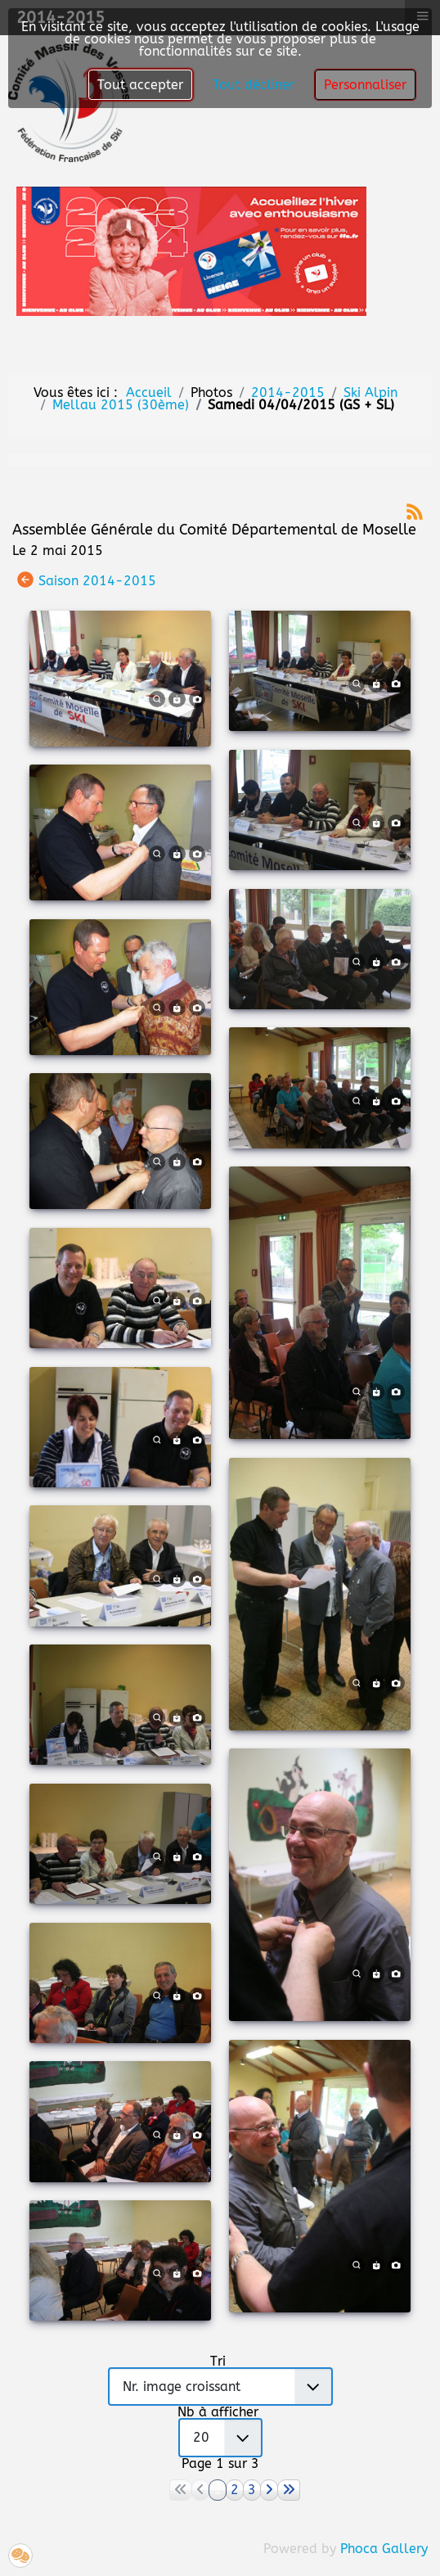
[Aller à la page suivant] (269, 2490)
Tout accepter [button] (140, 84)
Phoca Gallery (384, 2548)
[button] (20, 2555)
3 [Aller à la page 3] (252, 2489)
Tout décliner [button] (253, 84)
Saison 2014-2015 (97, 580)
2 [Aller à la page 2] (235, 2489)
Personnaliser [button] (365, 84)
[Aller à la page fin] (288, 2490)
